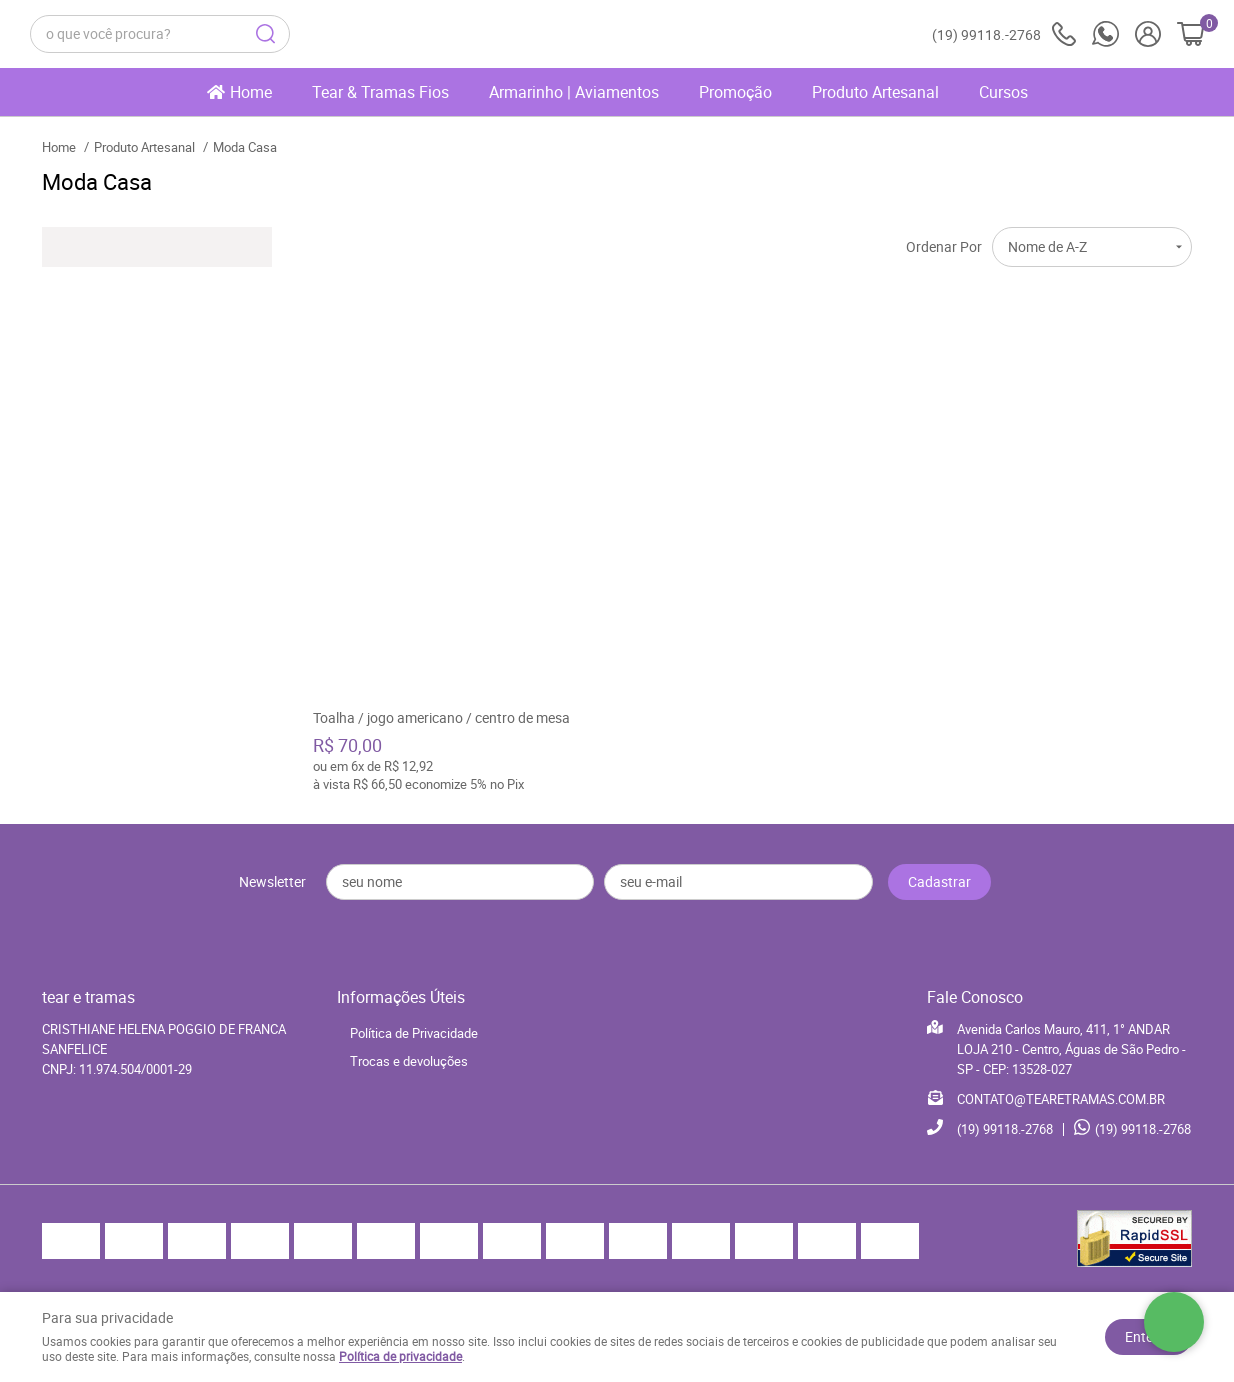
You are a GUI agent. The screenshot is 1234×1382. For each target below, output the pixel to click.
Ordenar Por (944, 246)
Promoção (735, 92)
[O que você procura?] (266, 34)
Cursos (1003, 92)
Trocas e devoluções (409, 1061)
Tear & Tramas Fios (380, 92)
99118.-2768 (1004, 34)
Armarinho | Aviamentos (574, 92)
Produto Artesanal (875, 92)
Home (251, 92)
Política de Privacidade (414, 1033)
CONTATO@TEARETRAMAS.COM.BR (1061, 1099)
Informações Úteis (401, 997)
